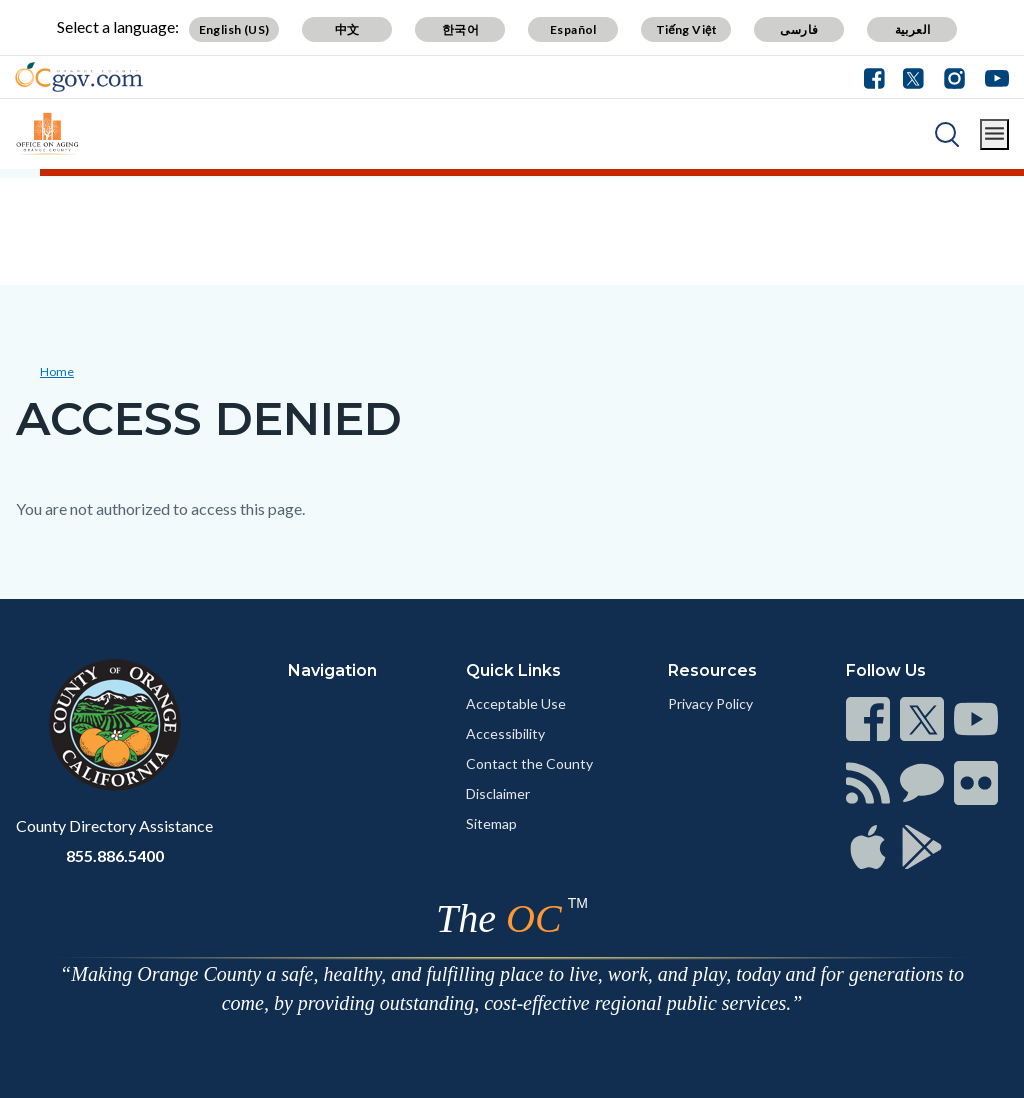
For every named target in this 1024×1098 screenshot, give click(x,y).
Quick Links (513, 670)
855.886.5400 (115, 855)
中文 (347, 29)
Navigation (332, 670)
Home (57, 371)
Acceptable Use (516, 703)
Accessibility (505, 733)
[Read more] (79, 77)
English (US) (234, 29)
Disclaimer (498, 793)
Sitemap (491, 823)
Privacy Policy (710, 703)
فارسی (799, 29)
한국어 (460, 29)
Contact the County (529, 763)
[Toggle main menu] (994, 134)
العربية (913, 29)
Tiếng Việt (687, 29)
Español (573, 29)
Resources (712, 670)
